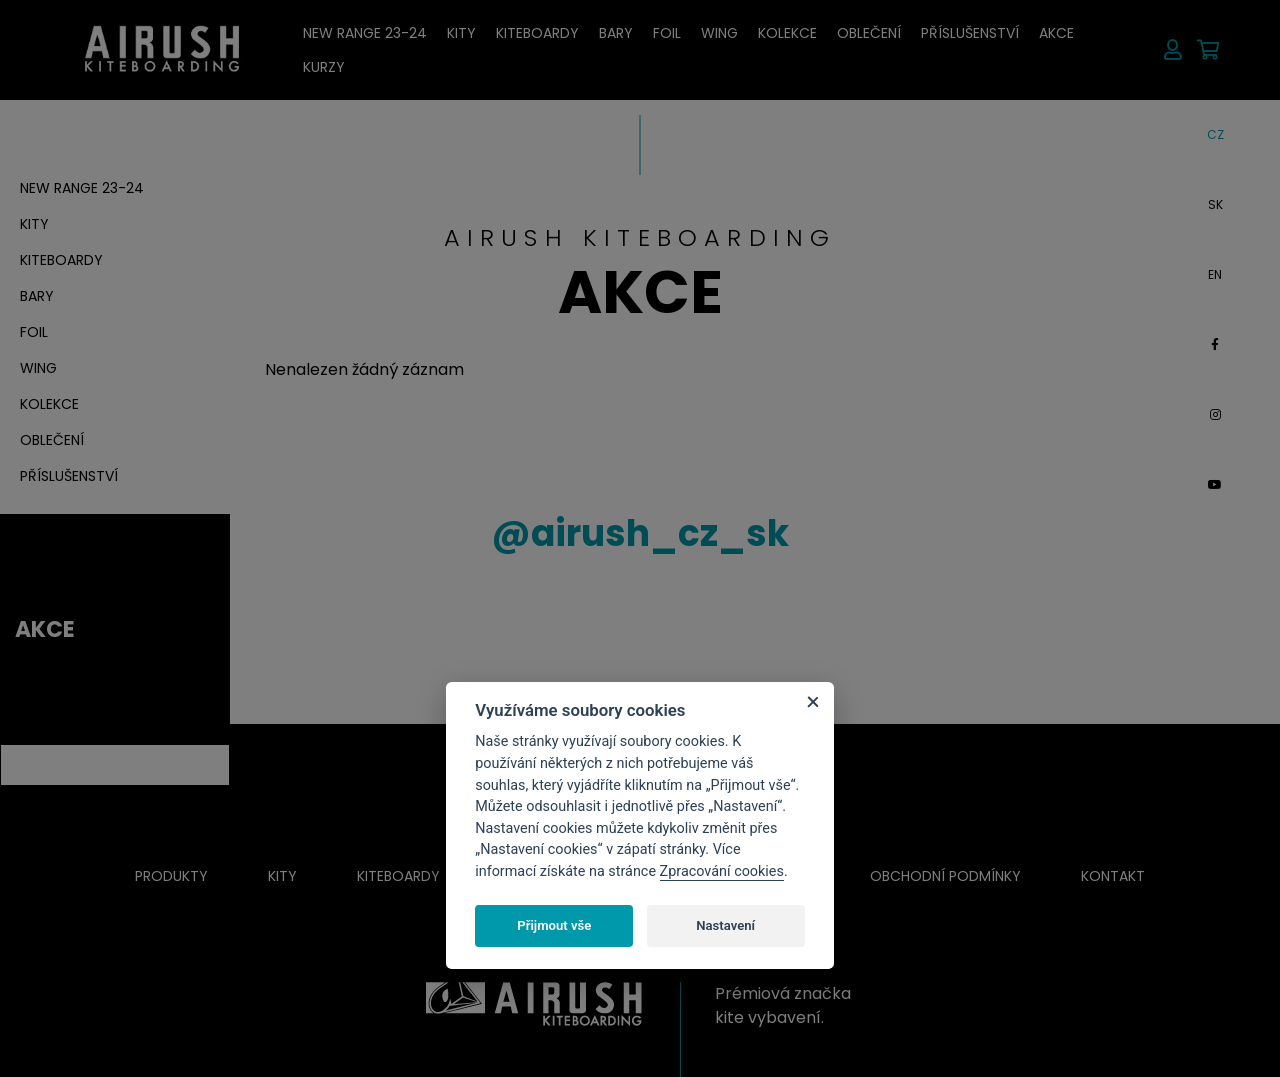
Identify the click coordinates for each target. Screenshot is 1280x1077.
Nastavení (725, 925)
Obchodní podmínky (945, 876)
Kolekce (787, 33)
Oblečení (869, 33)
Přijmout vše (554, 925)
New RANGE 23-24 (365, 33)
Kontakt (1113, 876)
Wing (719, 33)
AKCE (1056, 33)
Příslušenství (970, 33)
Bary (616, 33)
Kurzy (324, 67)
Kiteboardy (537, 33)
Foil (667, 33)
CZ (1215, 134)
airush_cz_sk (640, 533)
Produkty (171, 876)
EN (1215, 274)
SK (1215, 204)
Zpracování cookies (722, 871)
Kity (461, 33)
